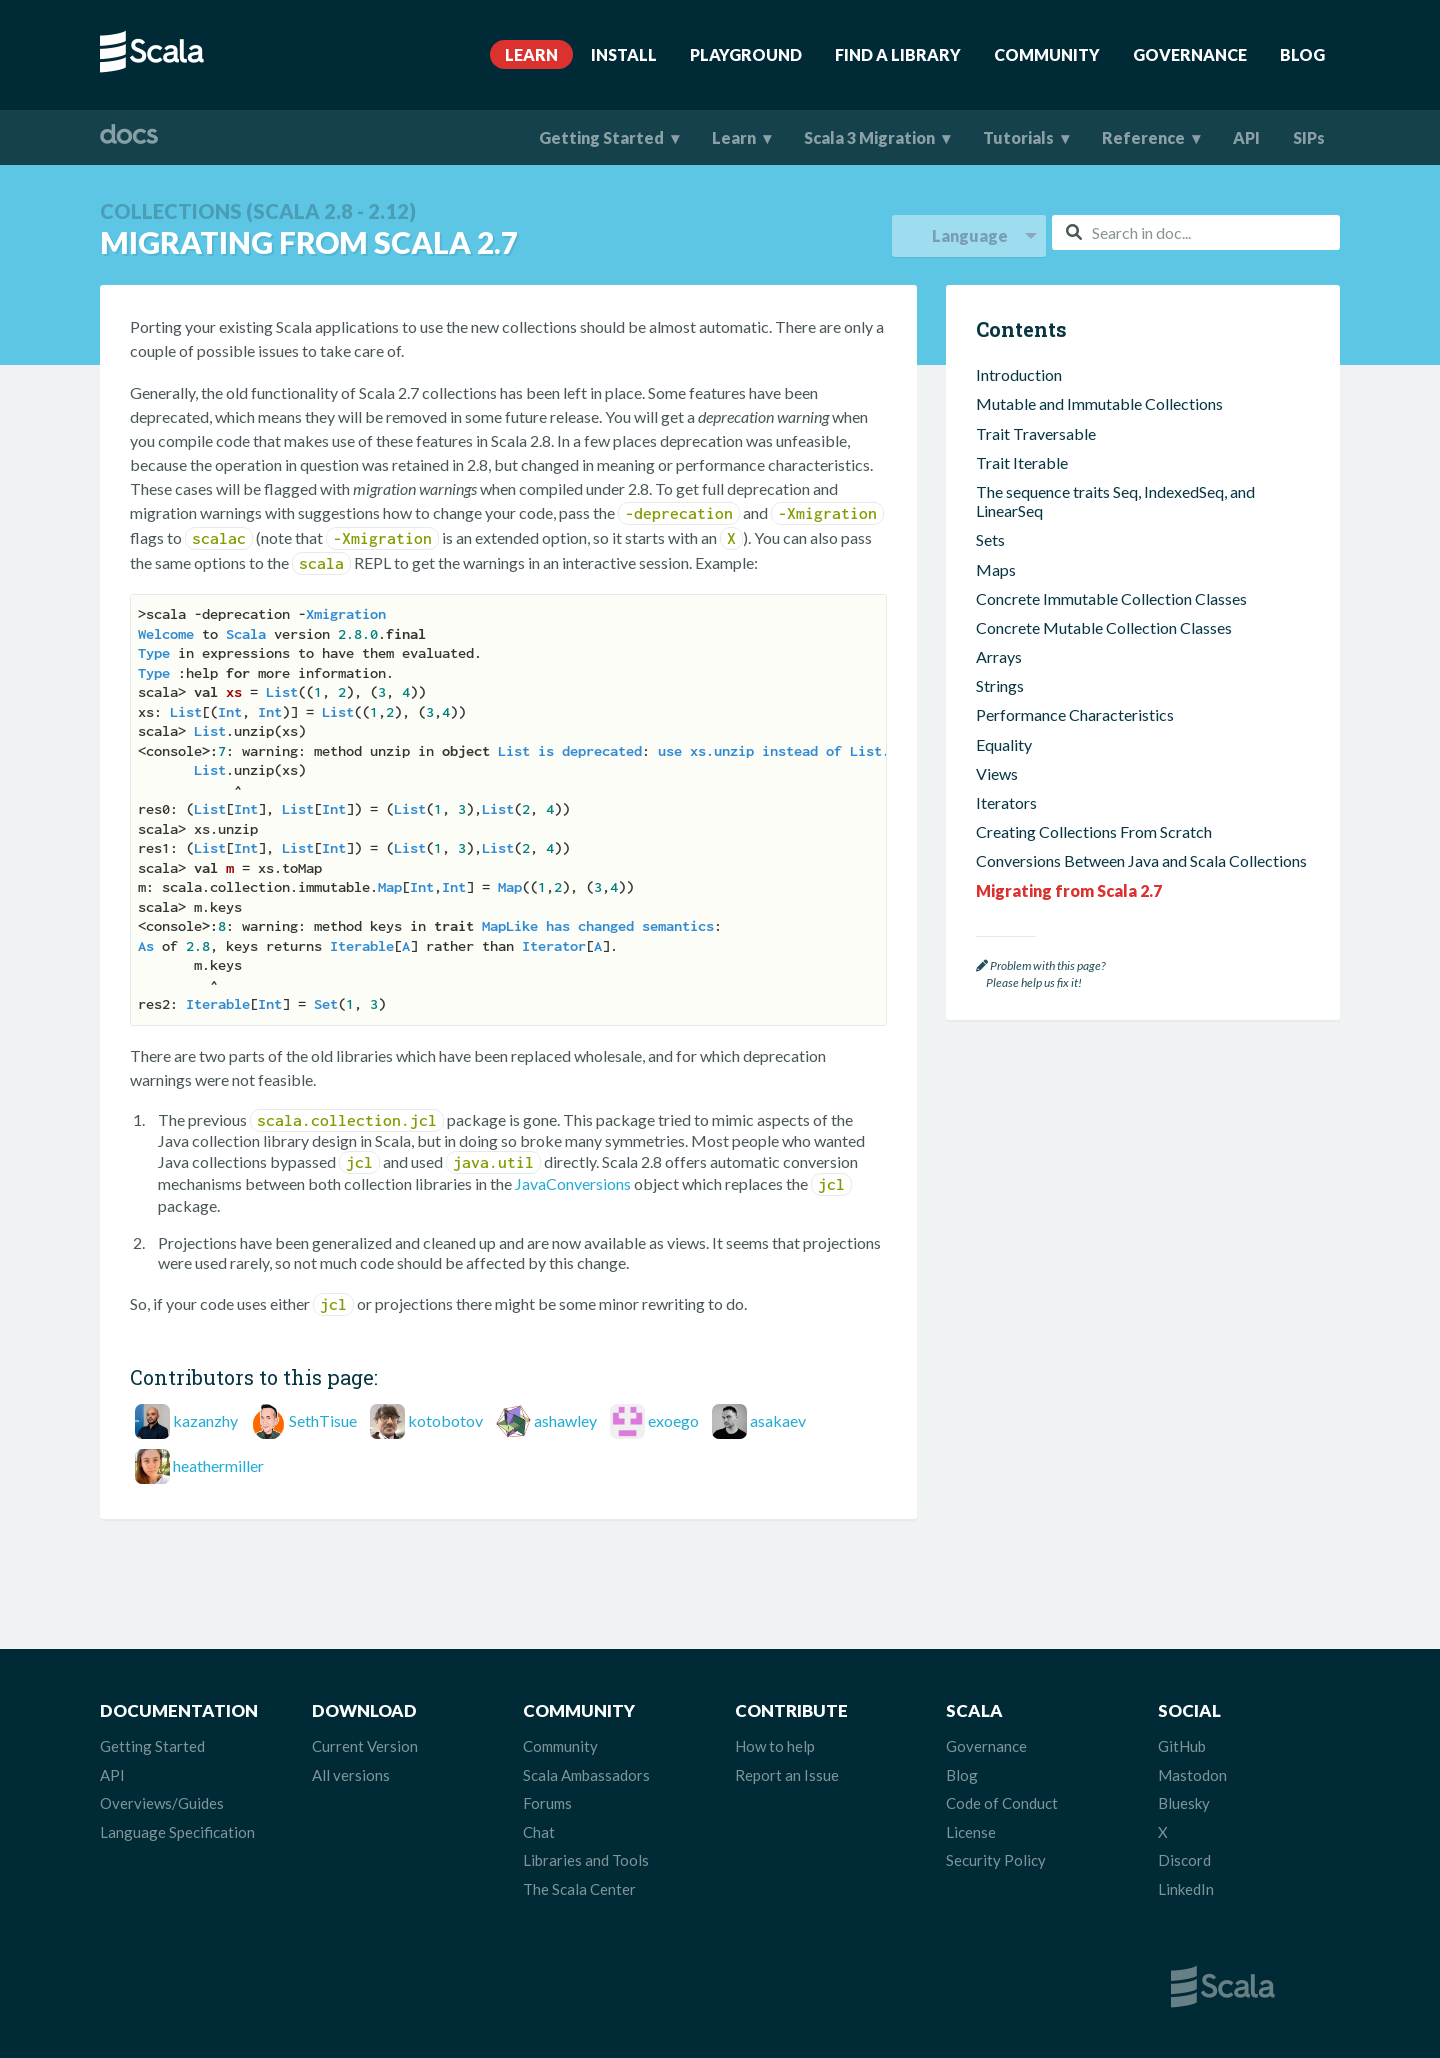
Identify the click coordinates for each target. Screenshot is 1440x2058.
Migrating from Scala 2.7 (1069, 890)
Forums (547, 1803)
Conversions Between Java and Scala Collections (1141, 860)
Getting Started (601, 137)
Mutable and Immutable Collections (1099, 403)
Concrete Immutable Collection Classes (1111, 598)
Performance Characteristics (1075, 714)
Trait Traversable (1036, 433)
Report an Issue (787, 1775)
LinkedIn (1186, 1889)
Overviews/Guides (162, 1803)
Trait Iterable (1022, 462)
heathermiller (218, 1465)
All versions (351, 1775)
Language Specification (177, 1832)
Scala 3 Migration (869, 137)
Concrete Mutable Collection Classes (1104, 627)
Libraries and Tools (586, 1860)
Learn (531, 54)
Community (1047, 54)
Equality (1004, 744)
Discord (1184, 1860)
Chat (539, 1832)
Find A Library (898, 54)
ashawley (565, 1420)
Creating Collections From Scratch (1094, 831)
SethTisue (323, 1420)
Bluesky (1184, 1803)
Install (624, 54)
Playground (746, 54)
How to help (775, 1746)
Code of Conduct (1002, 1803)
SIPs (1309, 137)
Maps (996, 569)
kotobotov (445, 1420)
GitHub (1182, 1746)
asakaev (778, 1420)
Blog (1302, 54)
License (971, 1832)
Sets (990, 539)
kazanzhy (205, 1420)
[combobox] (1196, 232)
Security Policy (996, 1860)
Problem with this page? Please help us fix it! (1040, 974)
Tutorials (1018, 137)
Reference (1143, 137)
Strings (1000, 685)
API (1246, 137)
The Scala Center (579, 1889)
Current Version (365, 1746)
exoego (673, 1420)
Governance (1190, 54)
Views (997, 773)
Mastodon (1192, 1775)
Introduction (1019, 374)
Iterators (1006, 802)
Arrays (999, 656)
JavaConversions (573, 1183)
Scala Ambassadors (586, 1775)
